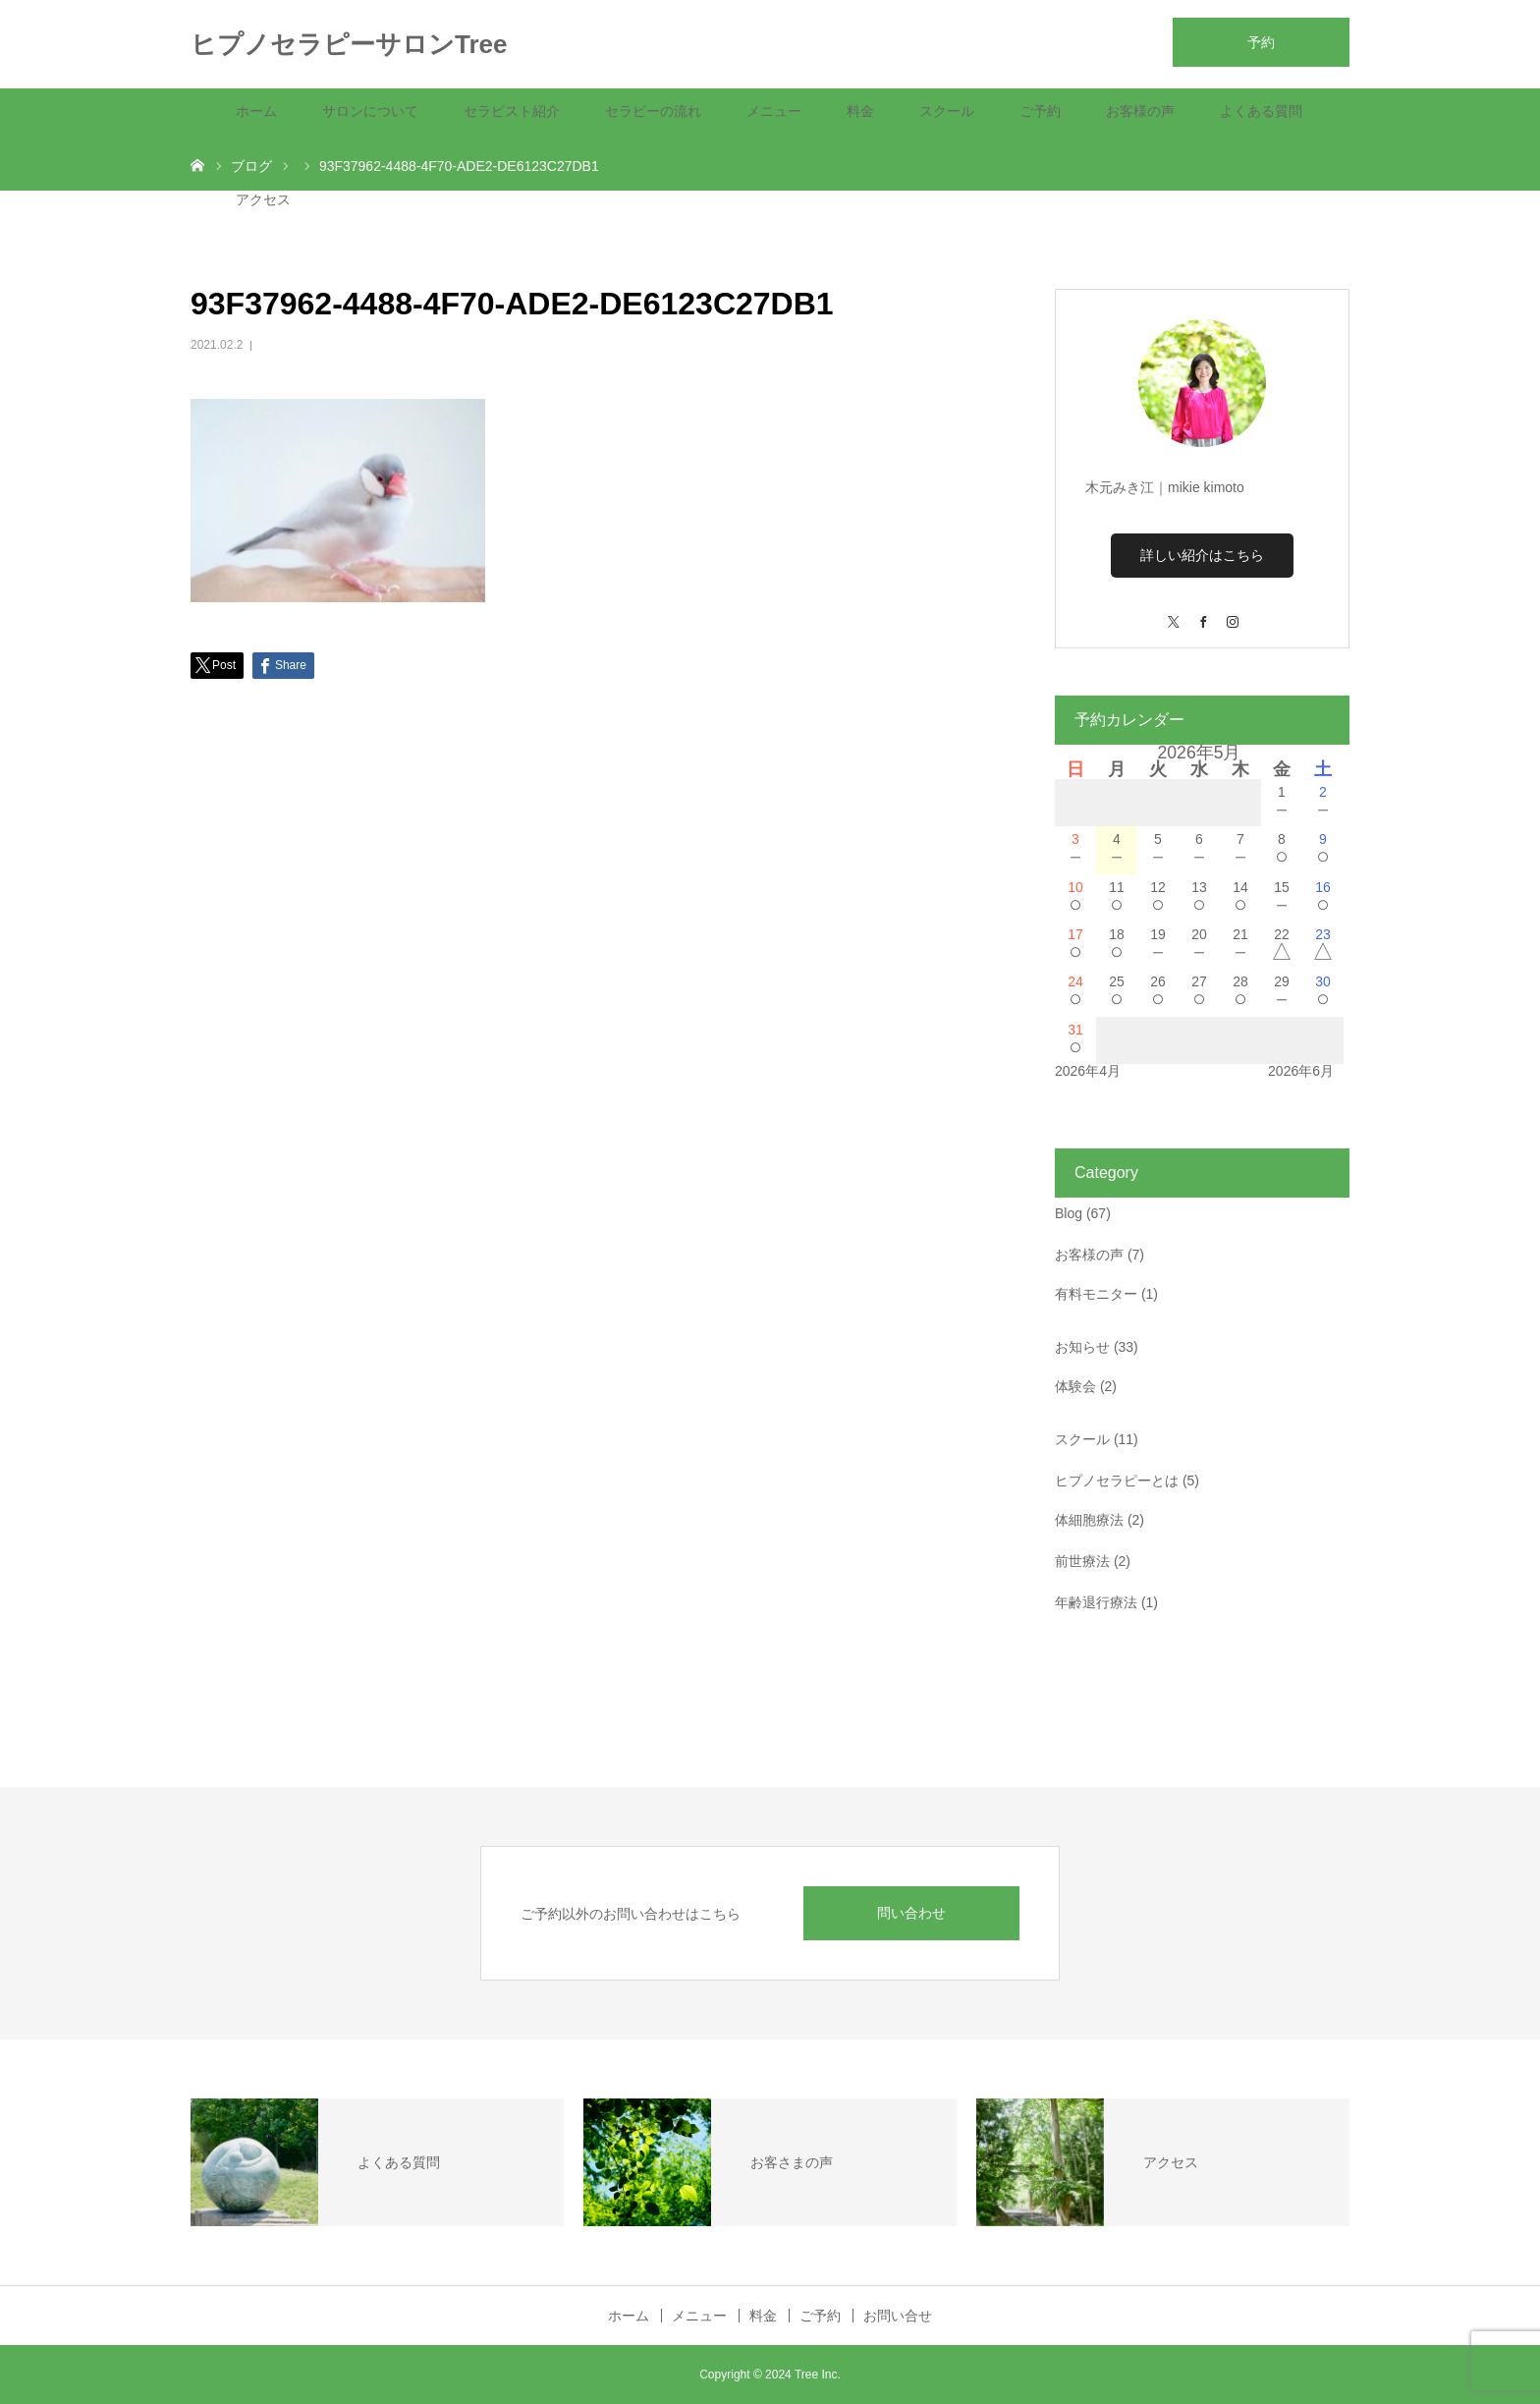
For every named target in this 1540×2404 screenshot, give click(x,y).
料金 (860, 111)
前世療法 (1082, 1561)
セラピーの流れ (653, 111)
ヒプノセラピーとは (1117, 1480)
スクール (946, 111)
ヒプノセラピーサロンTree (349, 44)
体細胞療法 (1089, 1520)
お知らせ (1082, 1347)
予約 (1261, 42)
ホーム (256, 111)
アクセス (263, 199)
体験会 (1075, 1386)
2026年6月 (1301, 1071)
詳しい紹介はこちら (1202, 555)
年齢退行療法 (1096, 1602)
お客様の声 (1140, 111)
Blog (1068, 1213)
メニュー (773, 111)
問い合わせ (911, 1913)
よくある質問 (1261, 111)
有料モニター (1096, 1294)
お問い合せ (897, 2315)
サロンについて (370, 111)
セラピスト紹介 (512, 111)
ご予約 (1040, 111)
